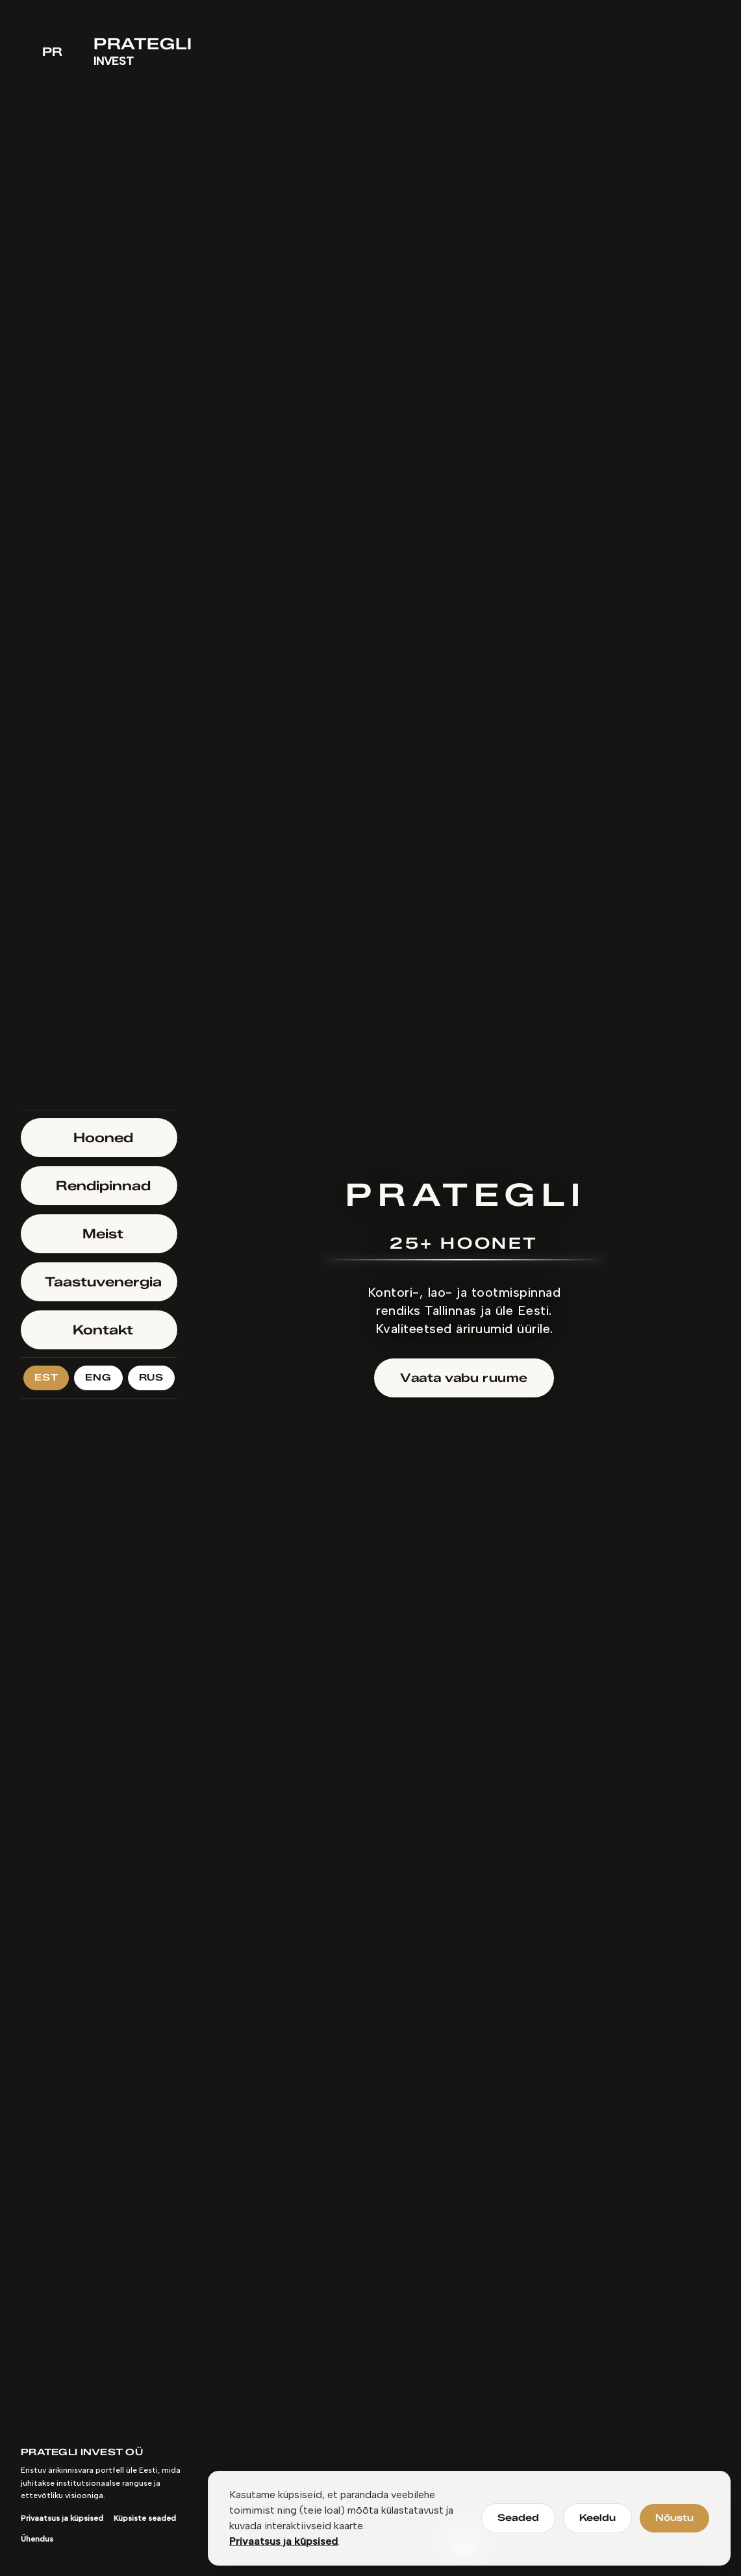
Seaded (518, 2517)
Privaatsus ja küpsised (283, 2541)
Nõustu (674, 2517)
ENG (98, 1377)
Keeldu (597, 2517)
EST (46, 1377)
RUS (151, 1377)
